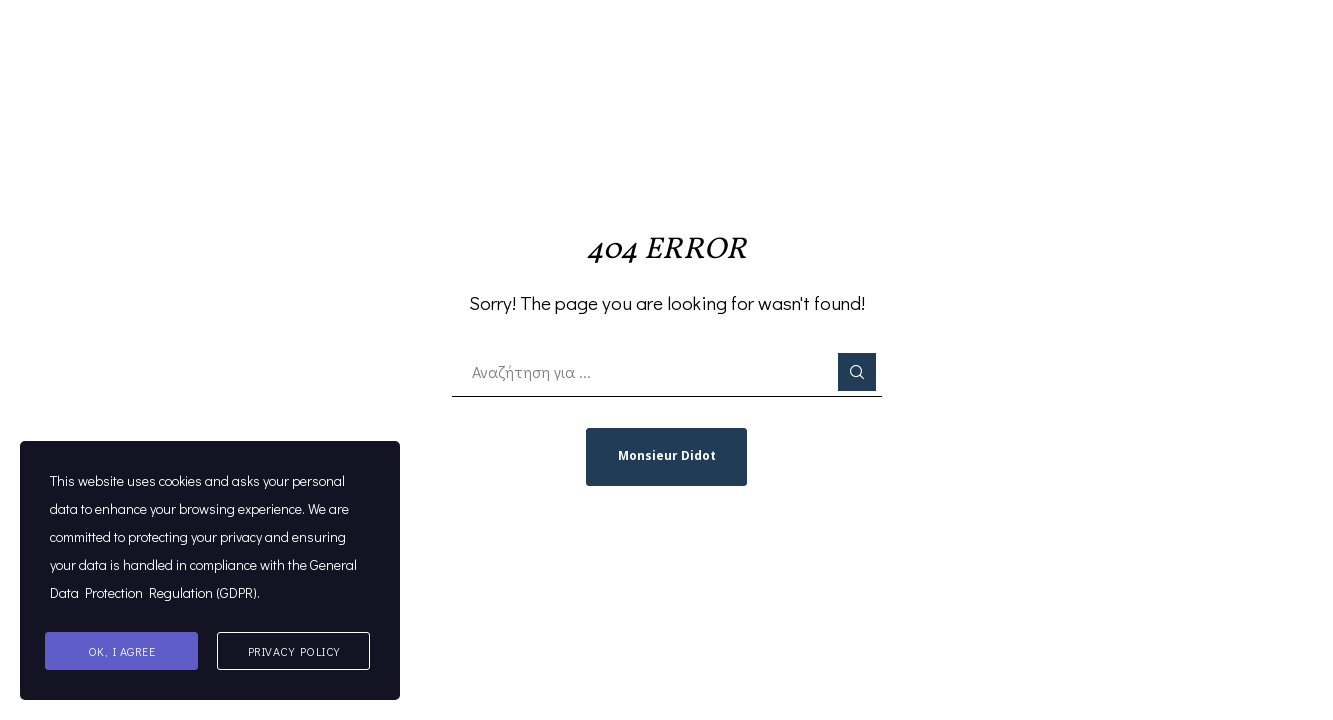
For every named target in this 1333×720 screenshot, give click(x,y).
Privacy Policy (294, 651)
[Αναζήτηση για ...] (667, 372)
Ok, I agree (122, 651)
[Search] (857, 372)
